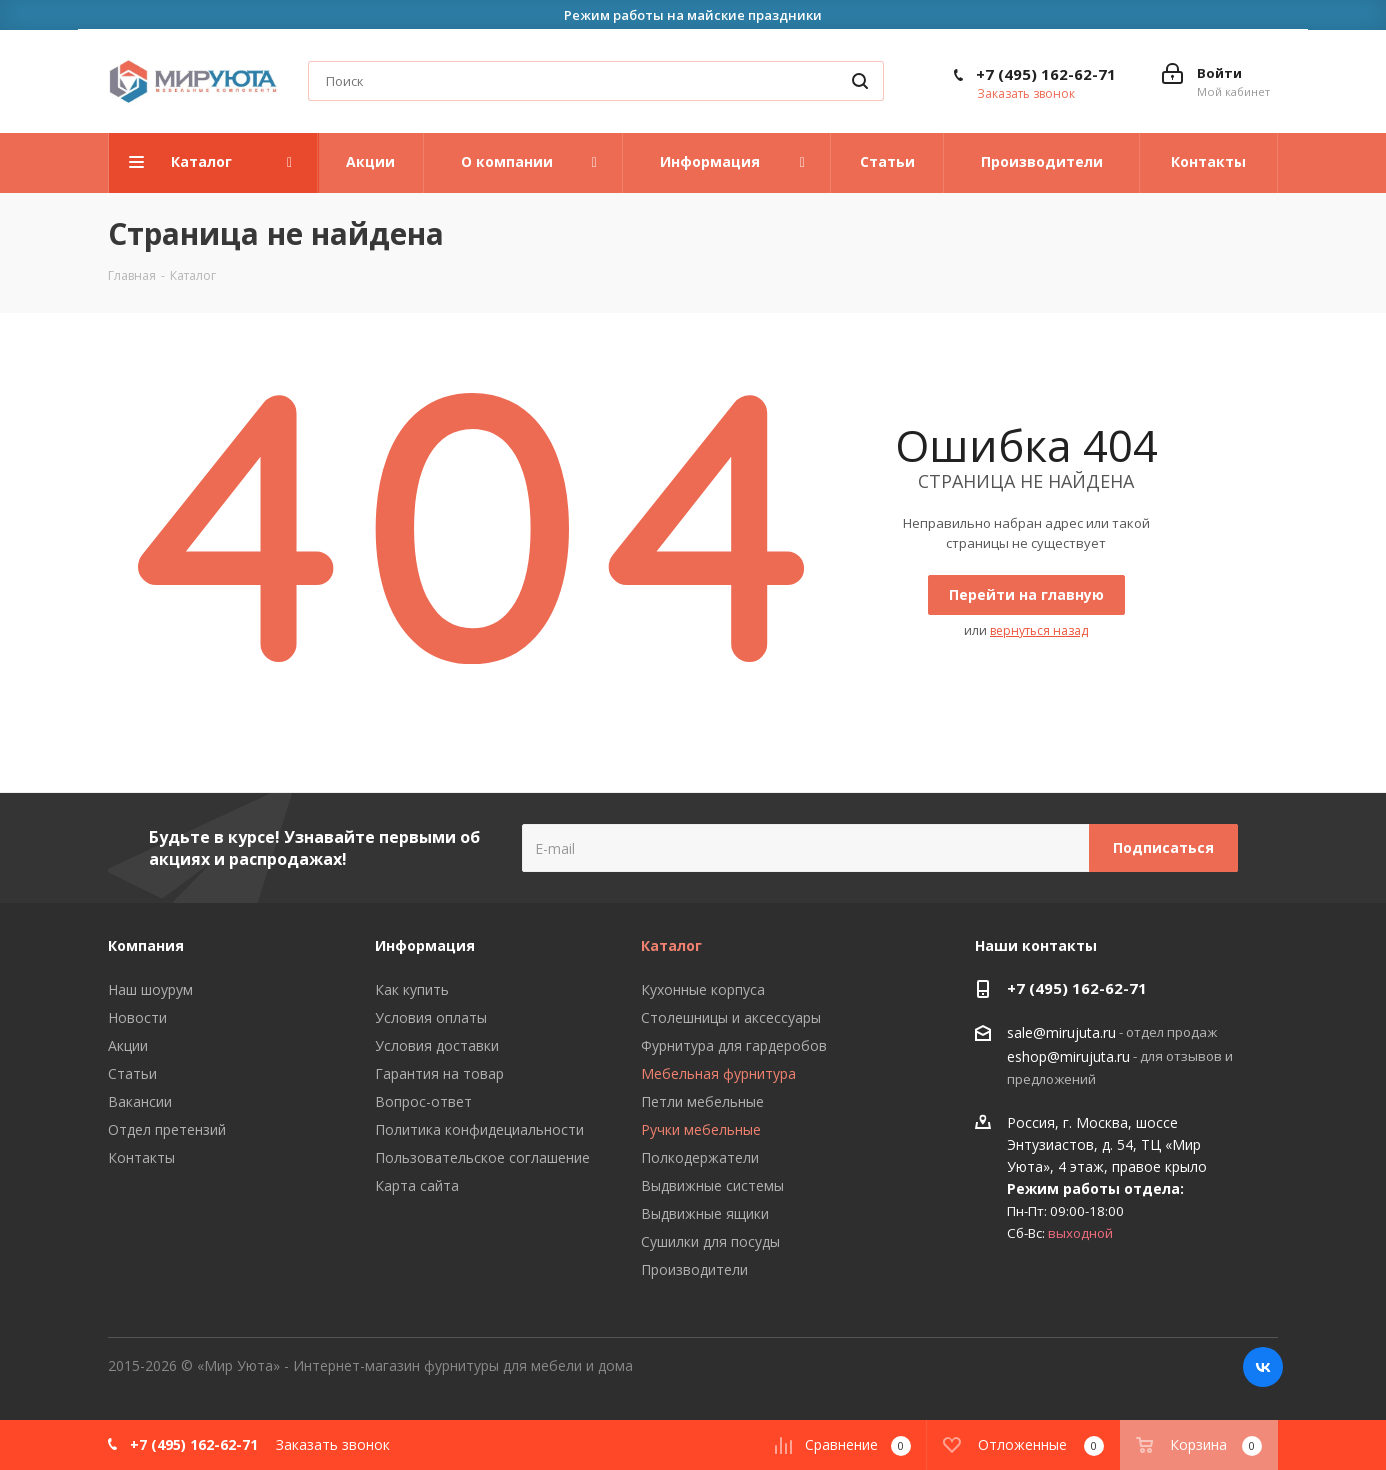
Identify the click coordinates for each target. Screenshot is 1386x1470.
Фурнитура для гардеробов (734, 1045)
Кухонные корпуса (703, 989)
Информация (425, 945)
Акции (128, 1045)
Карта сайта (417, 1185)
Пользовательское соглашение (482, 1157)
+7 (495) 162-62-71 (1046, 74)
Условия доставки (437, 1045)
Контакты (141, 1157)
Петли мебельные (702, 1101)
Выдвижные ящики (705, 1213)
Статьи (132, 1073)
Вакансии (140, 1101)
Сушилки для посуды (710, 1241)
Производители (694, 1269)
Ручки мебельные (701, 1129)
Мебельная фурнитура (718, 1073)
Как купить (412, 989)
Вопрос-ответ (423, 1101)
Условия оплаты (431, 1017)
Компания (146, 945)
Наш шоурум (150, 989)
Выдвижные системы (712, 1185)
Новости (137, 1017)
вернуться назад (1039, 630)
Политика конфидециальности (479, 1129)
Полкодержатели (700, 1157)
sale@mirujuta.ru (1061, 1033)
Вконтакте (1263, 1367)
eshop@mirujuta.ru (1068, 1056)
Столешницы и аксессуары (731, 1017)
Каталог (671, 945)
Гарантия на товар (439, 1073)
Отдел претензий (167, 1129)
